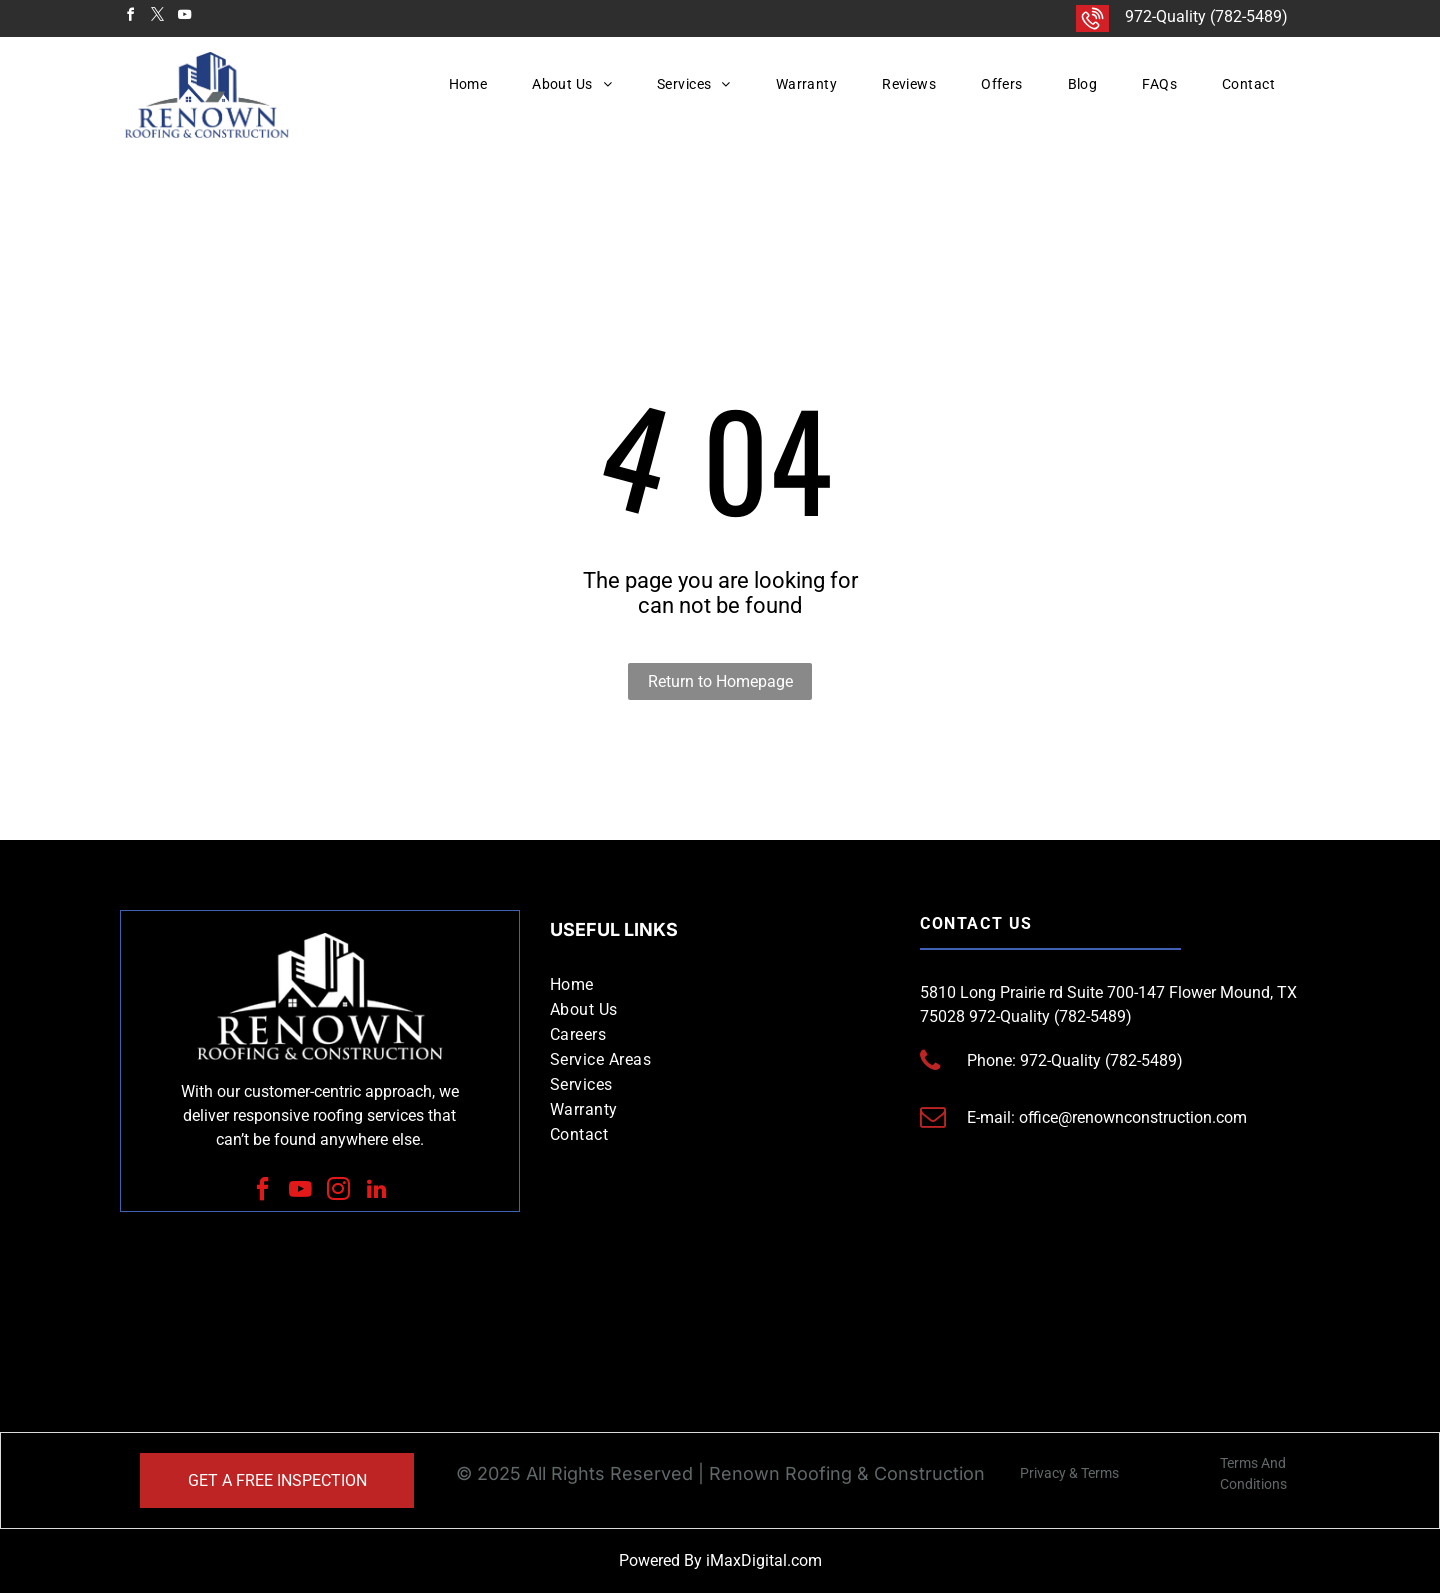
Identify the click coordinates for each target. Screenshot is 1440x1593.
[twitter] (157, 17)
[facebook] (130, 17)
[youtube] (184, 17)
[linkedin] (377, 1191)
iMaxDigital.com (764, 1560)
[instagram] (339, 1191)
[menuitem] (476, 84)
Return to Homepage (720, 681)
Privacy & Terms (1069, 1473)
